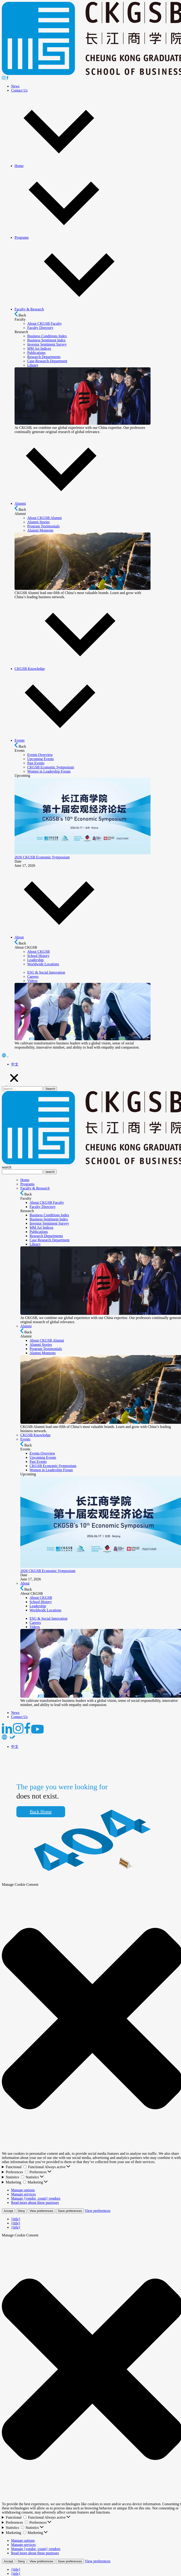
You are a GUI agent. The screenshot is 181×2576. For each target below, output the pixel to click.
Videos (32, 981)
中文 (14, 1064)
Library (32, 365)
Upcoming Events (40, 759)
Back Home (41, 1811)
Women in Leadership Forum (49, 771)
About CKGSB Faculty (44, 323)
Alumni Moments (40, 530)
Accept (8, 2211)
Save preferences (70, 2211)
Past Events (35, 763)
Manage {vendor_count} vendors (35, 2198)
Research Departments (43, 357)
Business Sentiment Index (46, 340)
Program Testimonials (43, 526)
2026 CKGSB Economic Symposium (42, 857)
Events (20, 740)
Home (19, 166)
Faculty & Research (29, 309)
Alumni (20, 503)
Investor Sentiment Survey (47, 344)
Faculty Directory (40, 328)
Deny (21, 2211)
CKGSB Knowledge (30, 669)
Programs (22, 237)
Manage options (23, 2190)
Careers (33, 976)
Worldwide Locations (43, 964)
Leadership (35, 960)
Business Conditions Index (47, 336)
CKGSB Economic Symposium (50, 767)
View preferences (41, 2211)
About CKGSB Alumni (44, 518)
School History (38, 956)
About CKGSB (38, 952)
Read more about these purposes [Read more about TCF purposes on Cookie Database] (35, 2202)
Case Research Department (47, 361)
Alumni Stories (38, 522)
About (19, 937)
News (15, 86)
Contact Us (19, 90)
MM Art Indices (39, 348)
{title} (15, 2219)
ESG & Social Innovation (46, 972)
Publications (36, 353)
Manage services (23, 2194)
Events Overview (40, 755)
